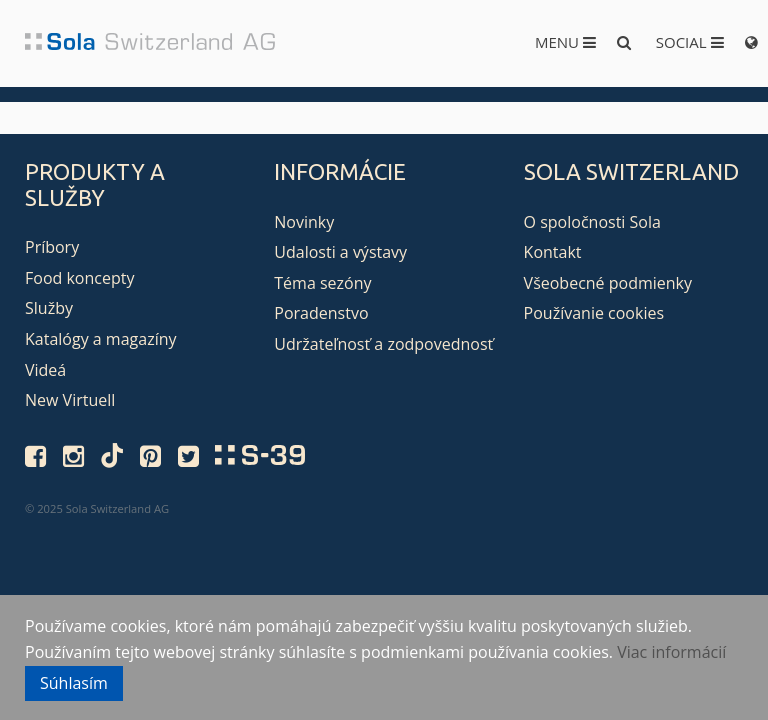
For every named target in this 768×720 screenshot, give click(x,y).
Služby (49, 308)
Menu (565, 42)
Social (690, 42)
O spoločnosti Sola (592, 222)
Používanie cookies (594, 313)
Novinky (304, 222)
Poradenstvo (321, 313)
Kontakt (553, 252)
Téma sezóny (322, 283)
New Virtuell (70, 400)
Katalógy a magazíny (101, 339)
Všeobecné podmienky (608, 283)
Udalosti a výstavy (340, 252)
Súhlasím (74, 683)
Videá (45, 370)
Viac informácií (671, 652)
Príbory (52, 247)
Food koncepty (79, 278)
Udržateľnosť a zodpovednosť (383, 344)
